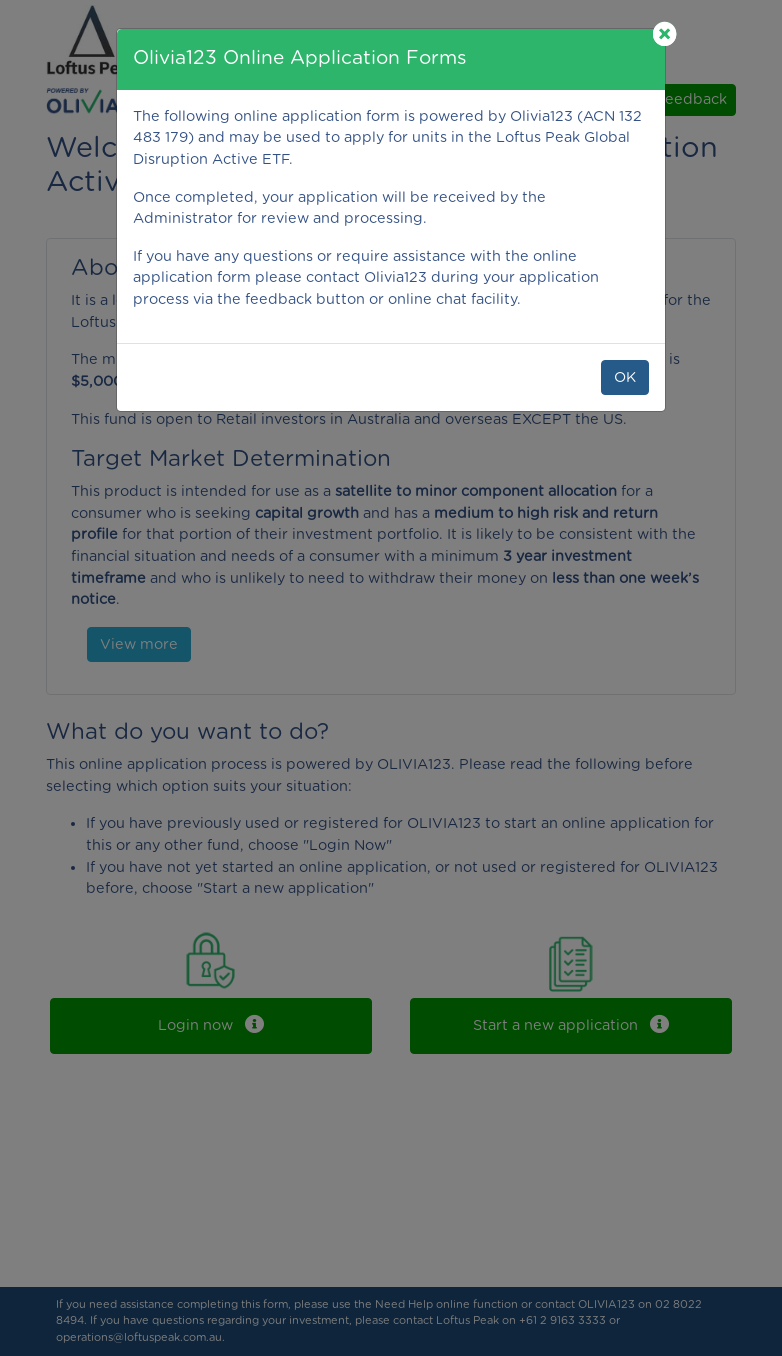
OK (625, 377)
